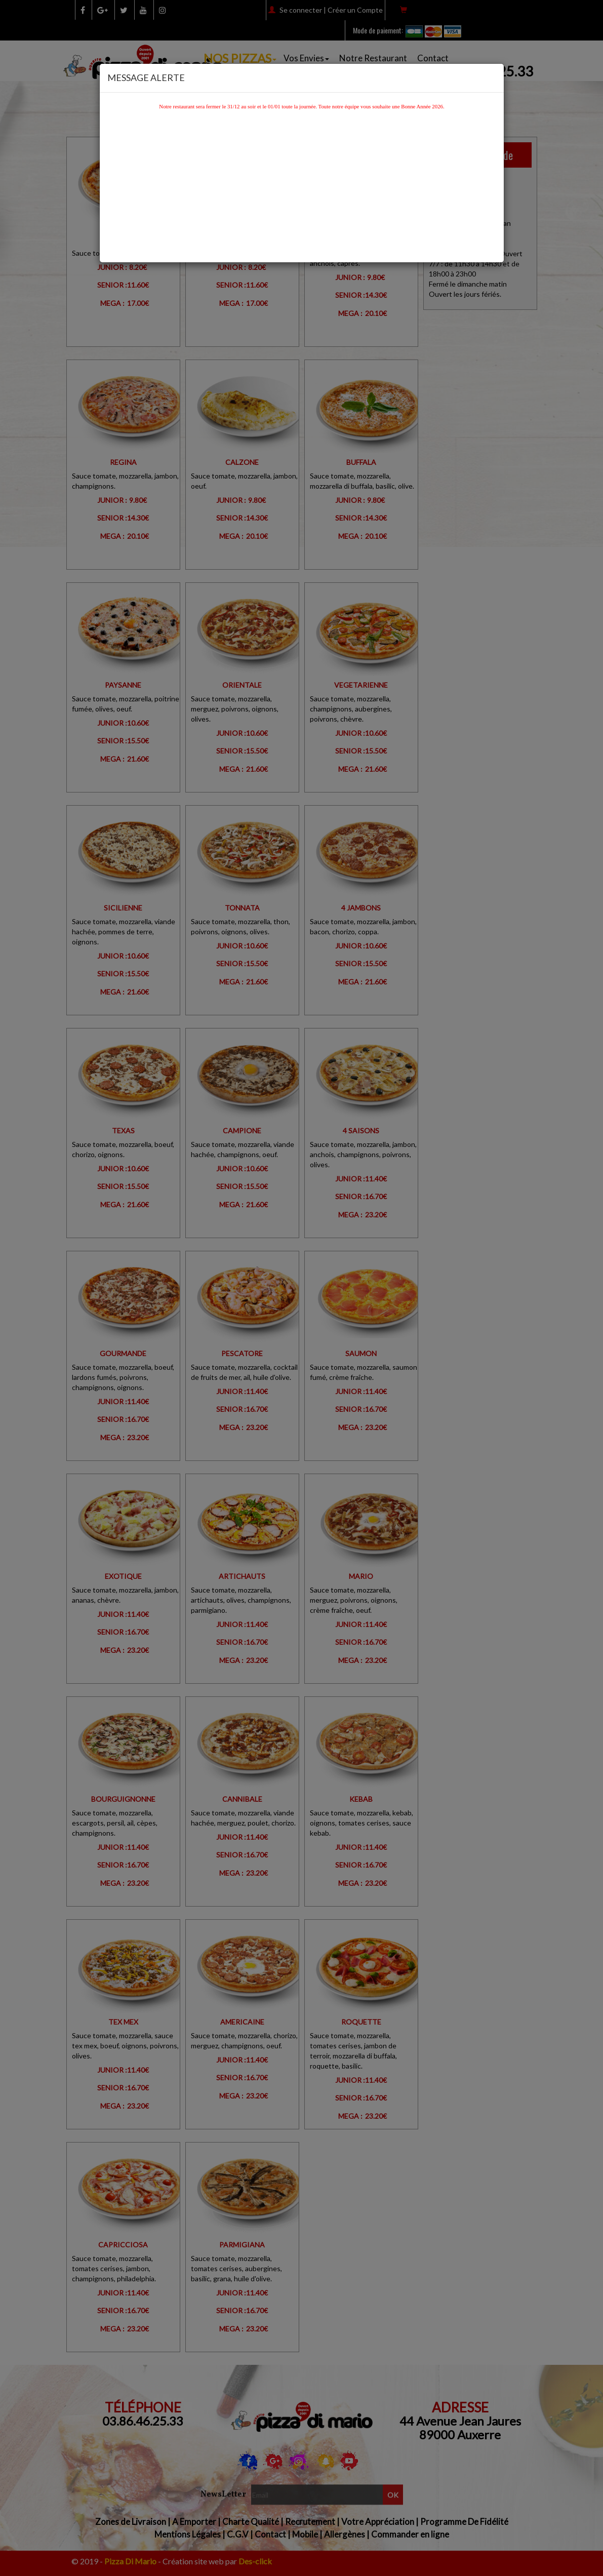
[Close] (493, 75)
